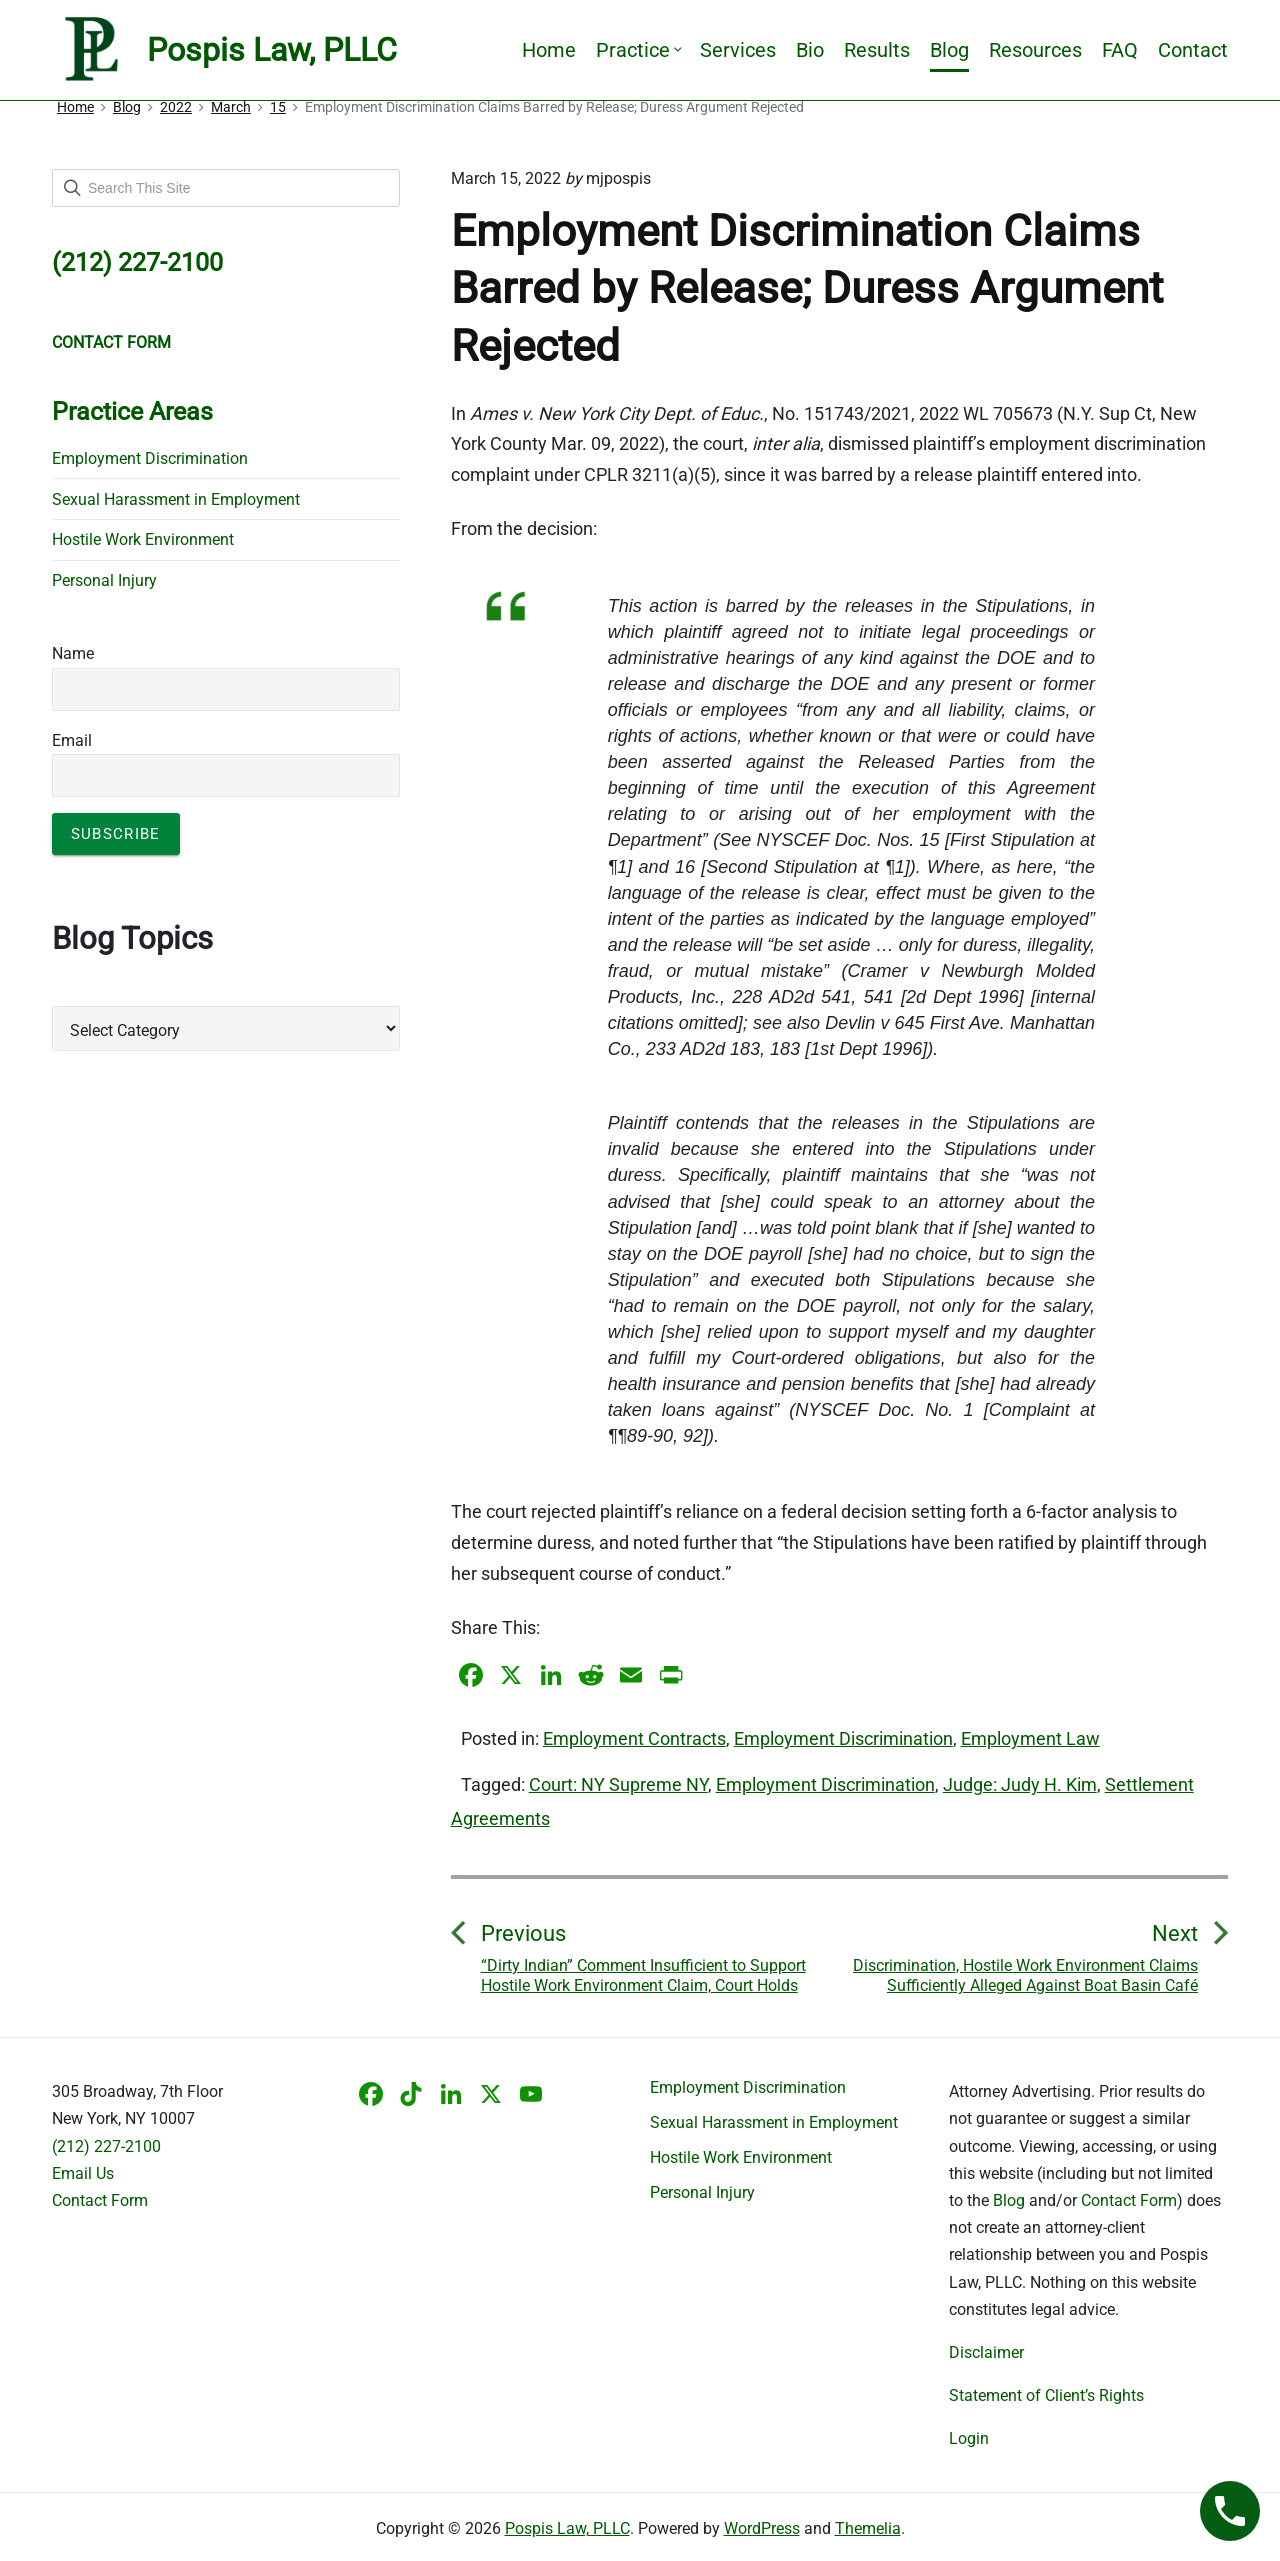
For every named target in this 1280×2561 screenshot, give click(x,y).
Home (549, 50)
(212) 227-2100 (106, 2146)
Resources (1035, 50)
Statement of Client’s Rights (1046, 2395)
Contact (1193, 50)
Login (969, 2438)
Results (877, 50)
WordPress (762, 2528)
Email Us (83, 2173)
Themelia (868, 2528)
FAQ (1120, 50)
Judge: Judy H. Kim (1020, 1784)
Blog (949, 50)
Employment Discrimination (843, 1738)
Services (738, 50)
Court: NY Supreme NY (618, 1784)
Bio (810, 50)
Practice (638, 50)
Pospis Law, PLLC (567, 2528)
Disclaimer (986, 2352)
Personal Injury (104, 580)
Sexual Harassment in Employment (176, 499)
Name (73, 653)
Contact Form (100, 2200)
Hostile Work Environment (143, 539)
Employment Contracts (634, 1738)
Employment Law (1030, 1738)
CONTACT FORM (111, 342)
